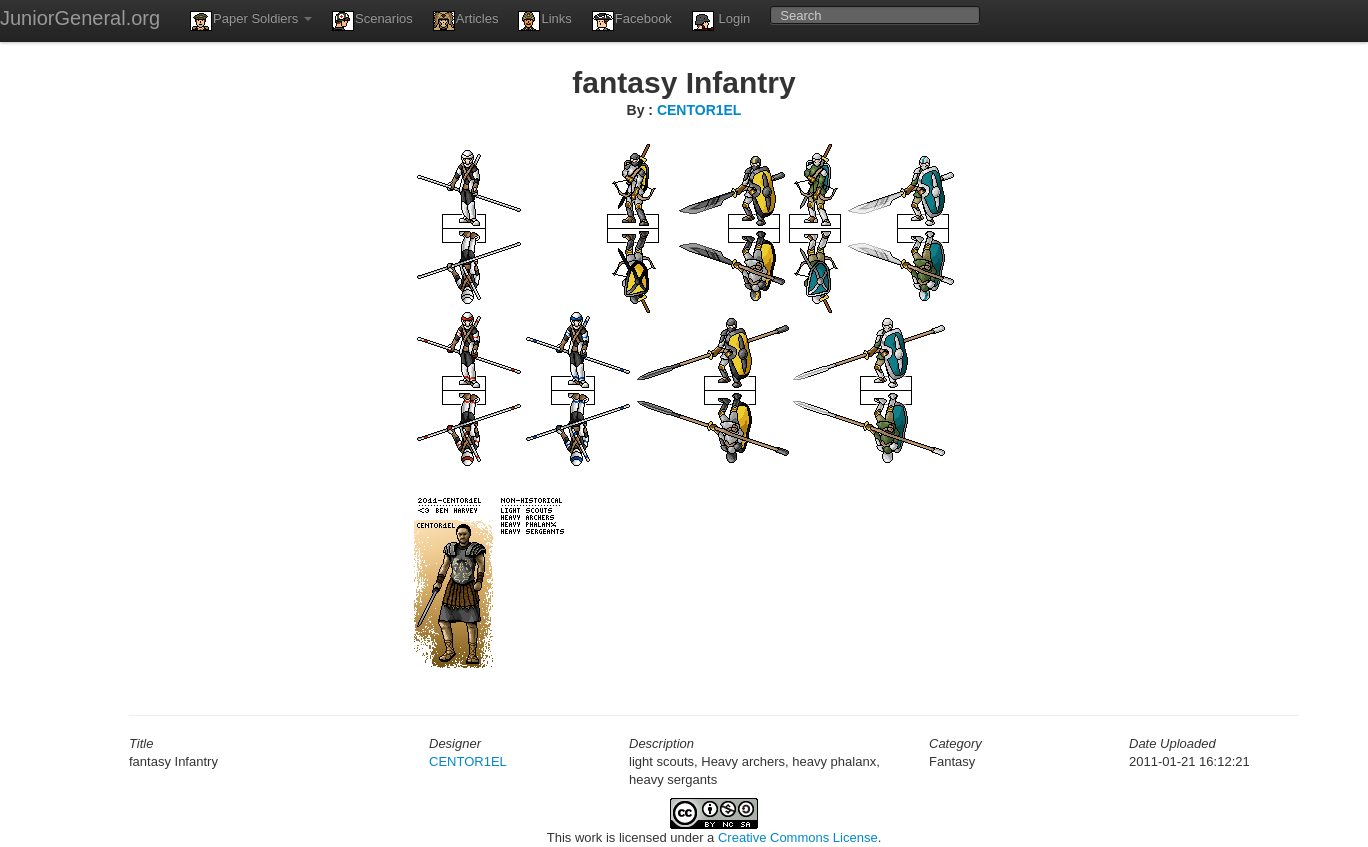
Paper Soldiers (251, 21)
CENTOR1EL (699, 110)
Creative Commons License (798, 837)
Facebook (632, 21)
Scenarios (372, 21)
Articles (466, 21)
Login (721, 21)
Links (544, 21)
